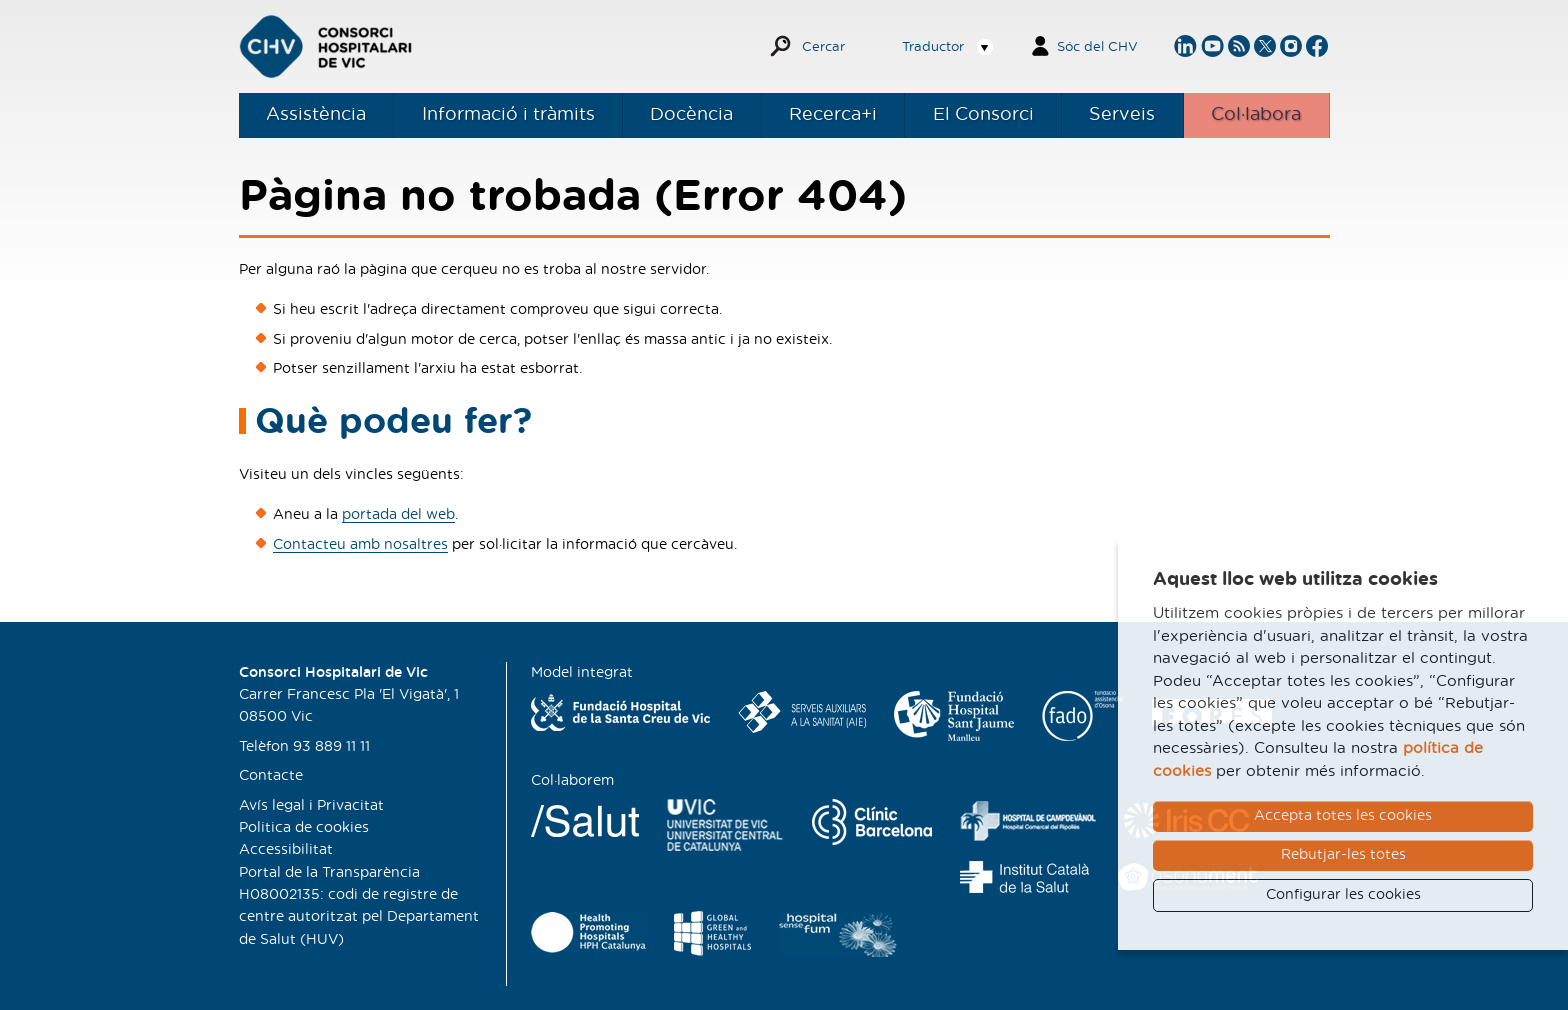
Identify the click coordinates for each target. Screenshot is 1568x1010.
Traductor (933, 47)
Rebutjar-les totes (1343, 855)
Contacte (271, 776)
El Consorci (983, 115)
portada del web (398, 515)
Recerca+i (833, 115)
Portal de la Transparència (329, 873)
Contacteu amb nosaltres (360, 545)
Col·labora (1256, 115)
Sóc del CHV (1097, 47)
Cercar (823, 47)
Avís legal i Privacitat (311, 806)
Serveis (1122, 115)
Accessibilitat (286, 850)
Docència (691, 115)
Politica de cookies (304, 828)
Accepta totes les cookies (1343, 816)
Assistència (316, 115)
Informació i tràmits (508, 115)
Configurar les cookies (1343, 895)
